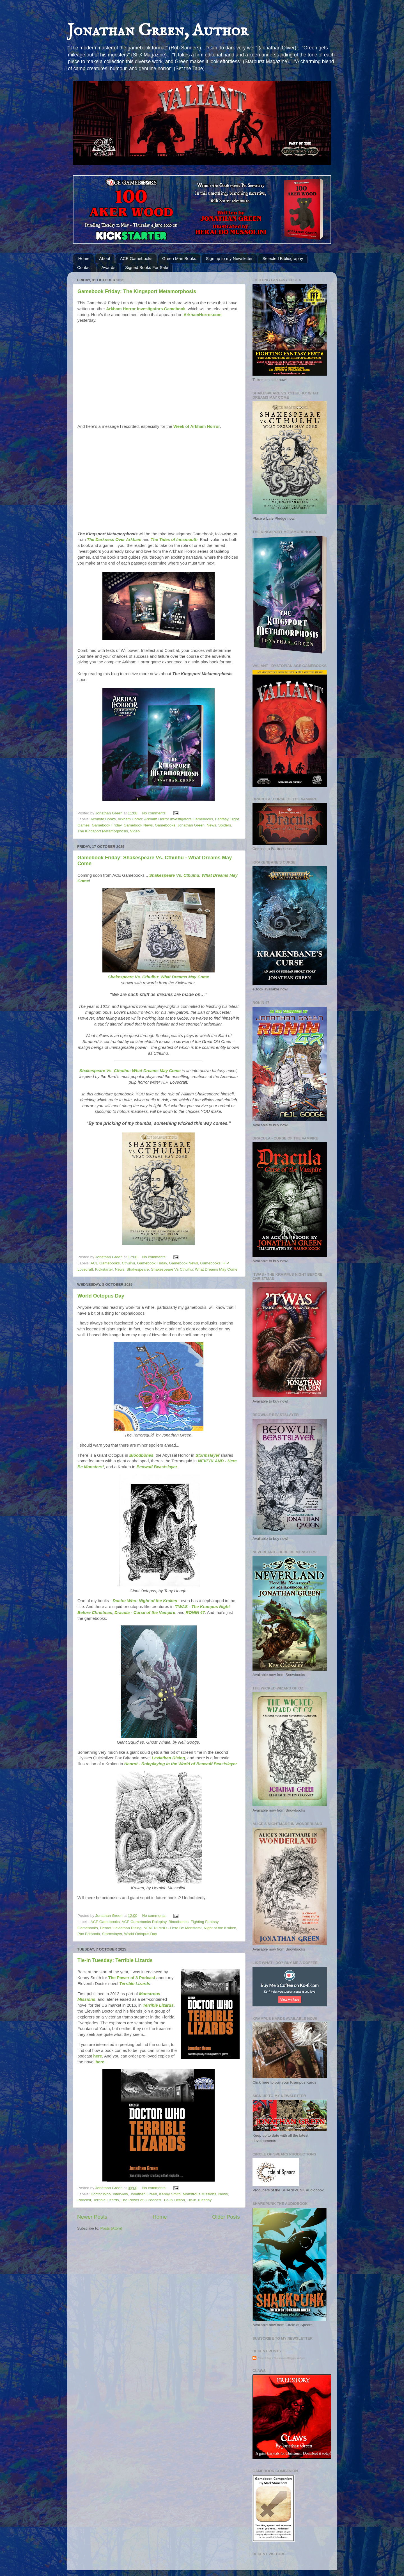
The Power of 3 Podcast (131, 1978)
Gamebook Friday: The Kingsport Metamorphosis (136, 291)
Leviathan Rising (168, 1758)
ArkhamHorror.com (202, 314)
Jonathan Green (191, 825)
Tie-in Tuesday (199, 2200)
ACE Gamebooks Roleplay (144, 1922)
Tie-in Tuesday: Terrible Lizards (115, 1960)
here (97, 2056)
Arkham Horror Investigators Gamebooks (178, 819)
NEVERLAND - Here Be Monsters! (173, 1928)
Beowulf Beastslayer (156, 1467)
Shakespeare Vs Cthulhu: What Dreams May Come (194, 1269)
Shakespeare (138, 1269)
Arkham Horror (130, 819)
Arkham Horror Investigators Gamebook (145, 309)
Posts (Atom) (111, 2228)
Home (83, 258)
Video (135, 831)
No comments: (154, 813)
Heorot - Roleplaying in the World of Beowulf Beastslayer (180, 1764)
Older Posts (226, 2217)
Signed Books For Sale (146, 267)
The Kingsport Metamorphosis (102, 831)
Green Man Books (179, 258)
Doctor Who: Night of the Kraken (145, 1600)
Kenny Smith (170, 2194)
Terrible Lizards (134, 1983)
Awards (108, 267)
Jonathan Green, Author (157, 31)
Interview (120, 2194)
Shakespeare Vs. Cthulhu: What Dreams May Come (158, 977)
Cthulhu (128, 1263)
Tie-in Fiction (174, 2200)
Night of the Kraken (220, 1928)
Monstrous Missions (199, 2194)
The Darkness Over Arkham (114, 539)
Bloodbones (141, 1455)
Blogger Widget (296, 2358)
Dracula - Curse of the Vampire (144, 1612)
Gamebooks (165, 825)
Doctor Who (101, 2194)
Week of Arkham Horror (196, 426)
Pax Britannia (88, 1934)
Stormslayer (208, 1455)
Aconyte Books (103, 819)
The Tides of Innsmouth (174, 539)
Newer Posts (92, 2217)
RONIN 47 (195, 1612)
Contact (84, 267)
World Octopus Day (100, 1296)
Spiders (224, 825)
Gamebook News (138, 825)
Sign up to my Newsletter (229, 258)
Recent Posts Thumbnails (272, 2358)
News (211, 825)
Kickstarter (104, 1269)
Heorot (105, 1928)
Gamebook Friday (106, 825)
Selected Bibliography (282, 258)
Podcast (84, 2200)
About (104, 258)
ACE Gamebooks (136, 258)
